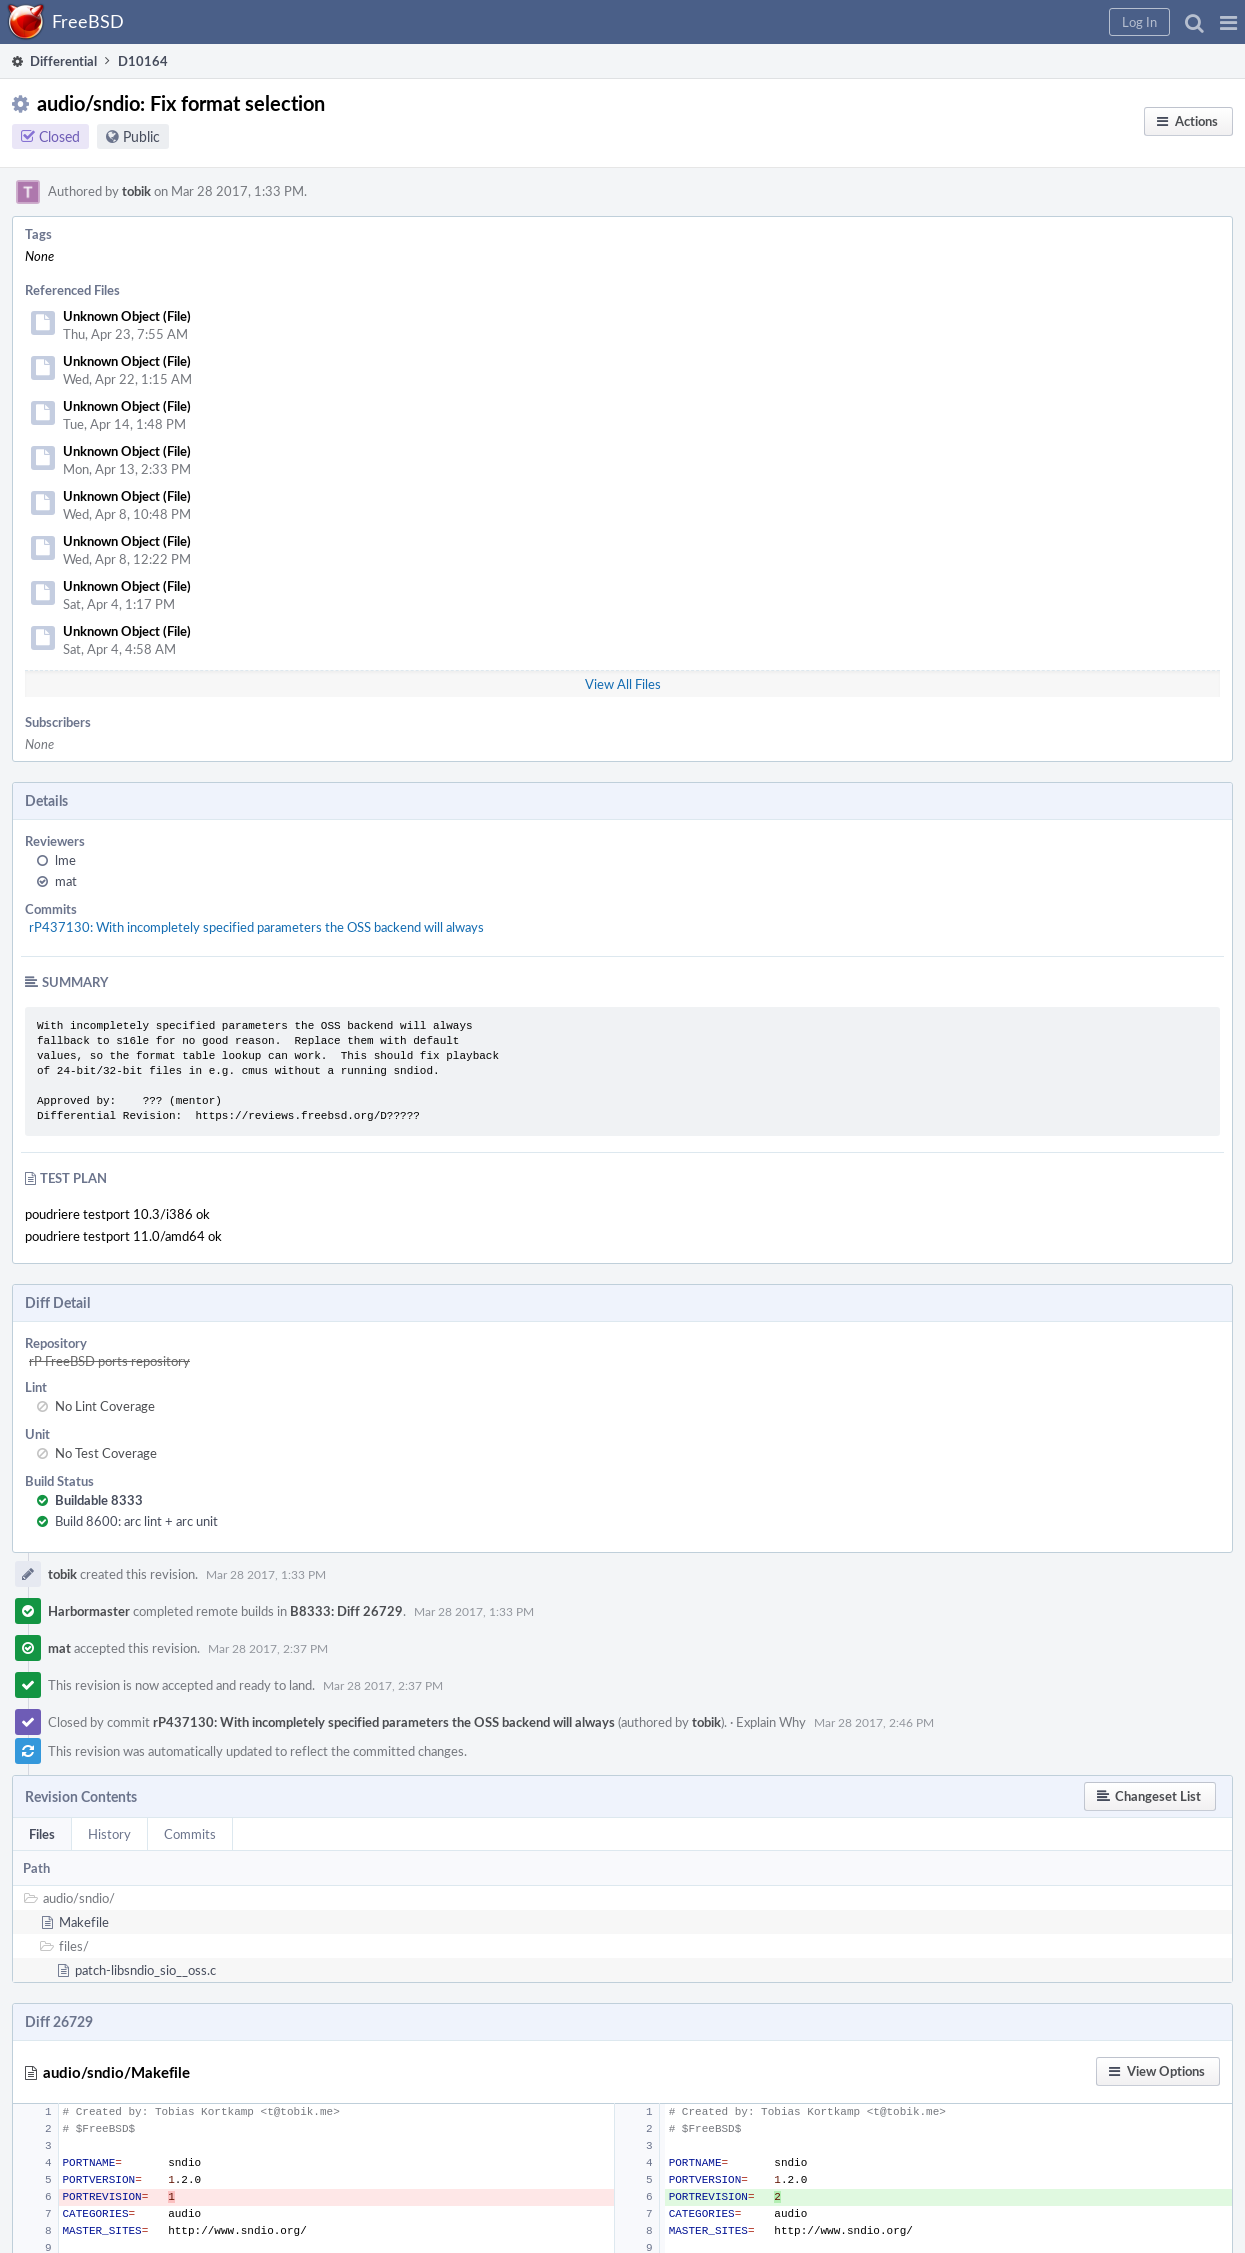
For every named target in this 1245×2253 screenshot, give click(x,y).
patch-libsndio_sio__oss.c (145, 1970)
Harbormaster (89, 1611)
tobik (136, 191)
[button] (1228, 22)
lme (65, 860)
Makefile (84, 1922)
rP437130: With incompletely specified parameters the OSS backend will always (256, 927)
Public (141, 136)
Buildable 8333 (99, 1500)
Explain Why (771, 1722)
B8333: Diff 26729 (346, 1611)
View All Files (623, 684)
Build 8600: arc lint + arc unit (136, 1521)
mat (66, 881)
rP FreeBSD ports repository (109, 1361)
